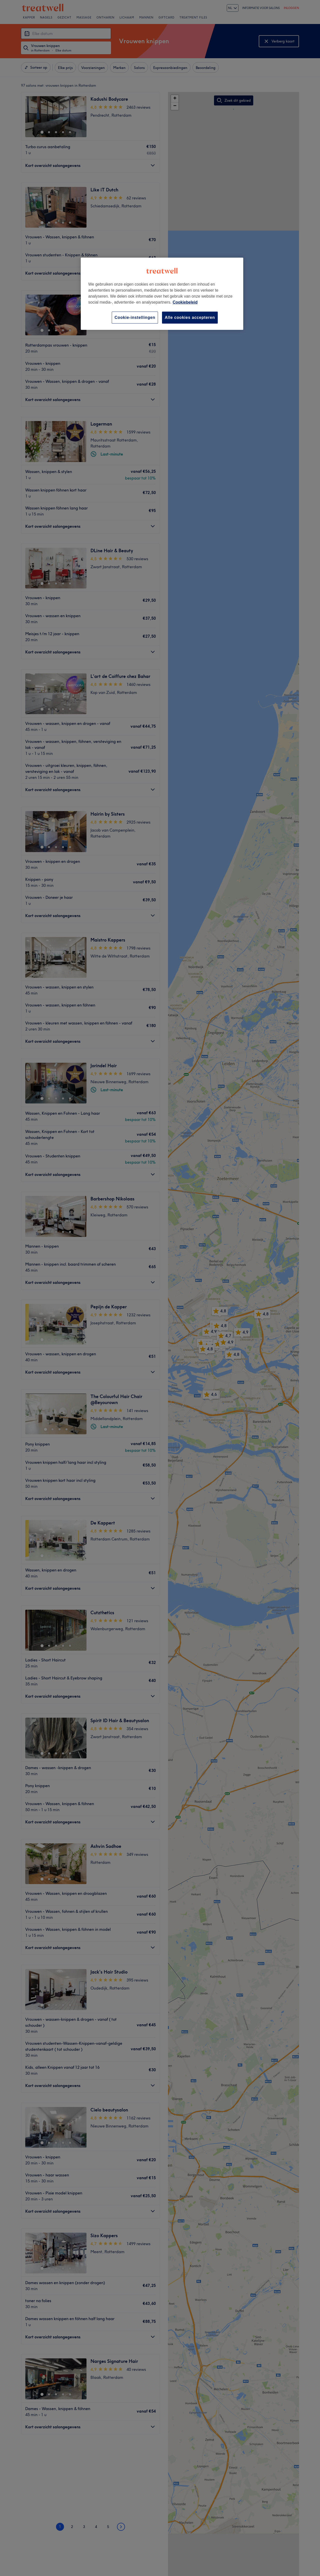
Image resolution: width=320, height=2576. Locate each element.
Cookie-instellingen (134, 317)
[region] (162, 294)
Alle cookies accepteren (190, 317)
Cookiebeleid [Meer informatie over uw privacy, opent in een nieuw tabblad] (185, 302)
